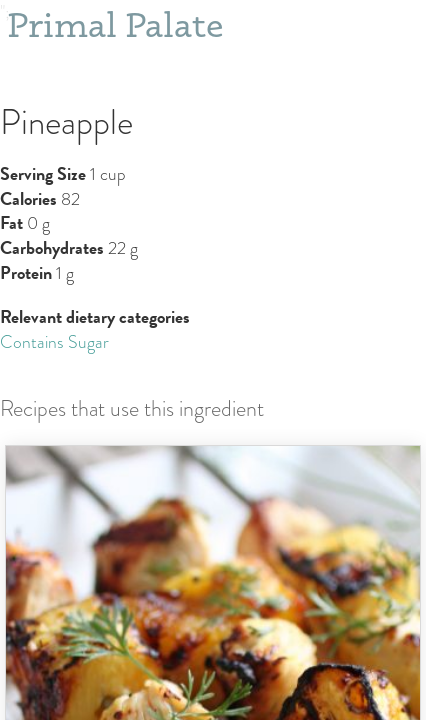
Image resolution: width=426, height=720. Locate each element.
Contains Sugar (54, 342)
